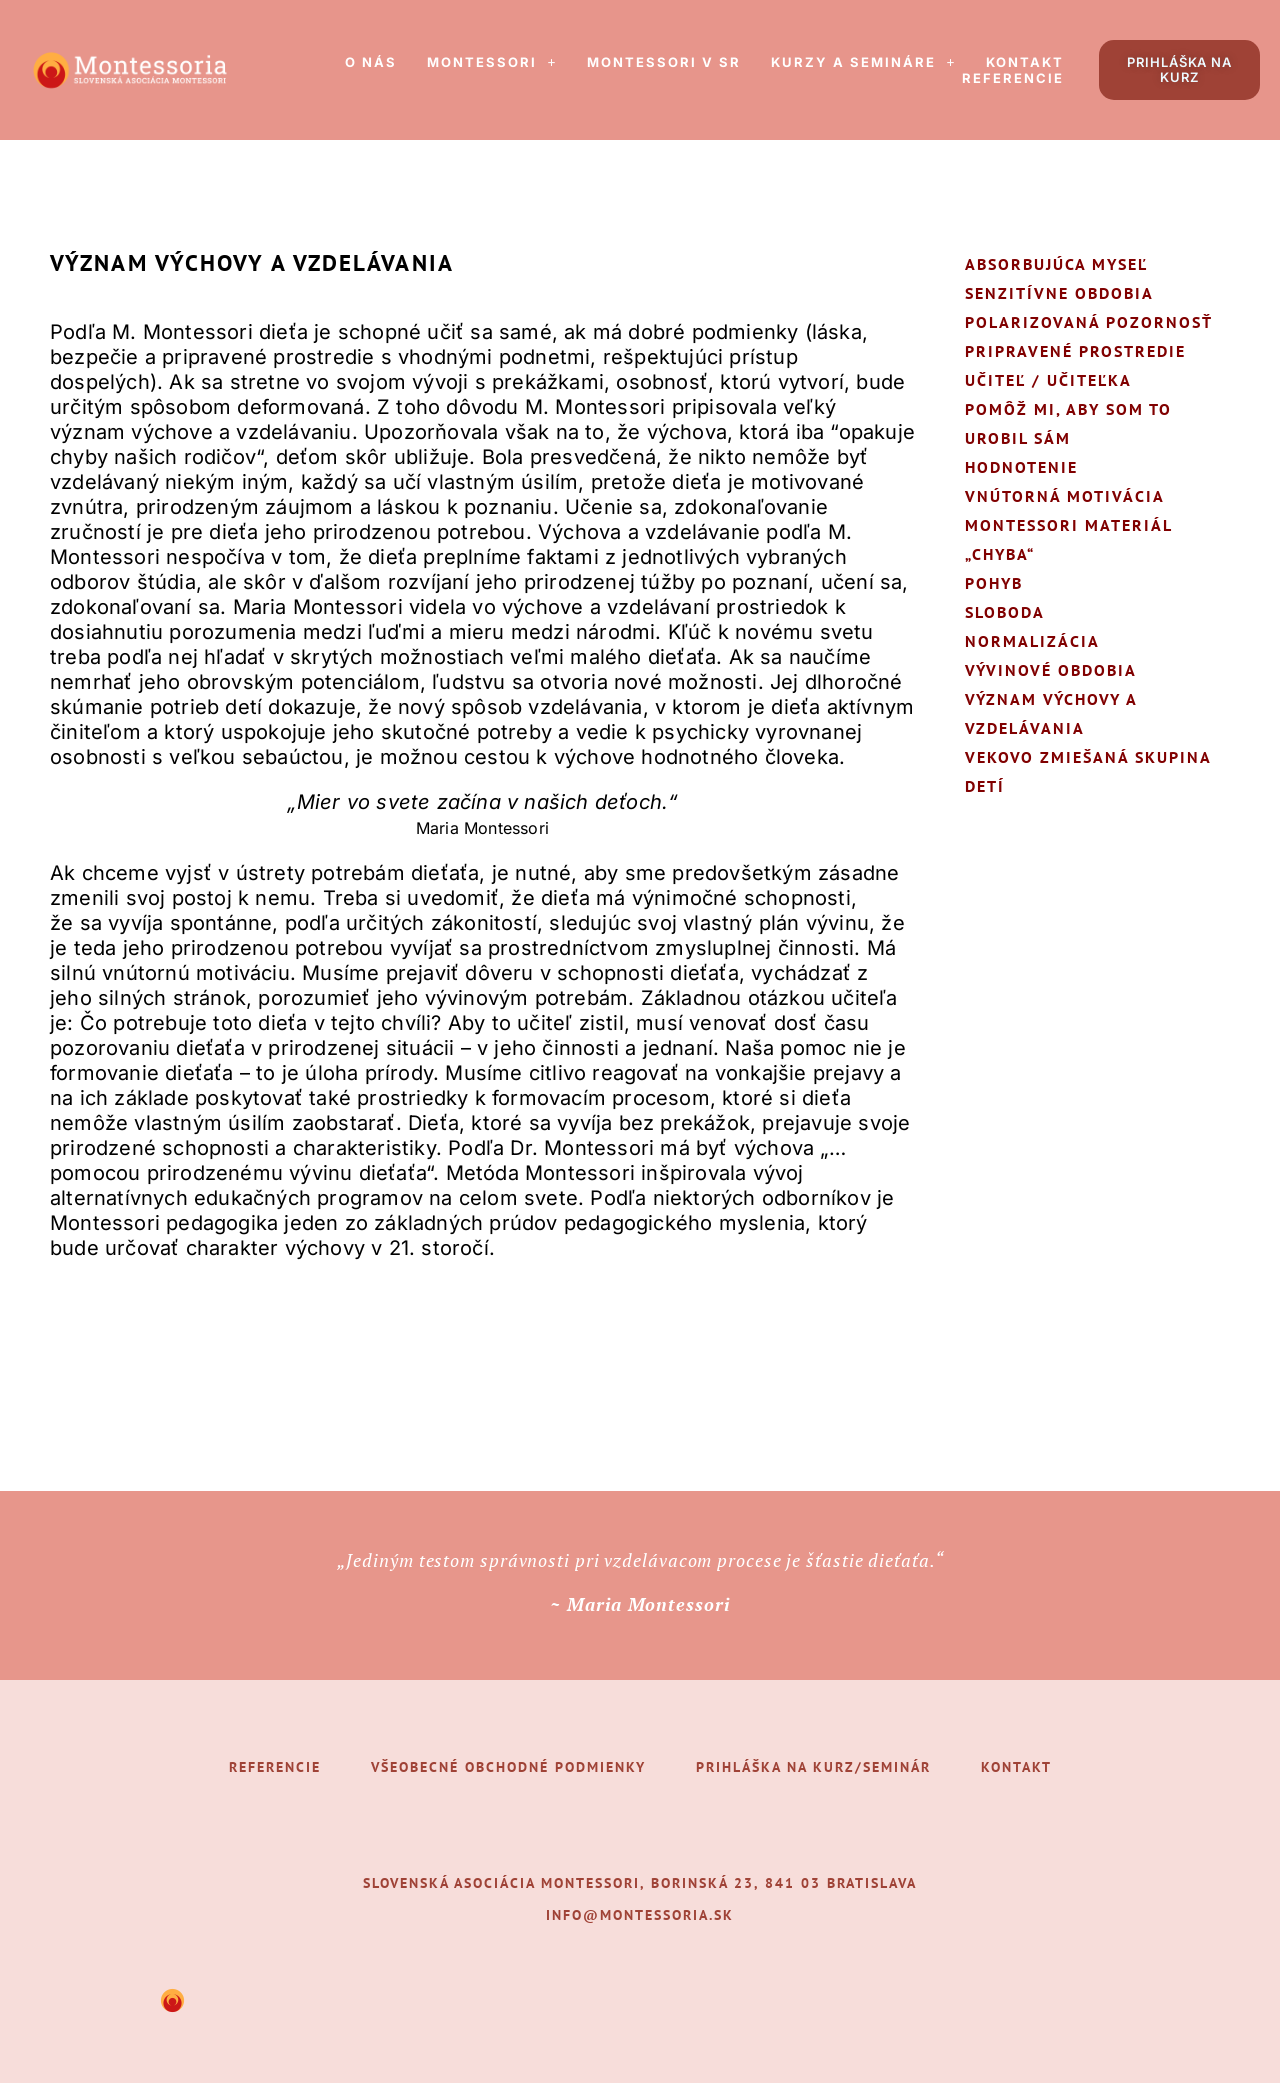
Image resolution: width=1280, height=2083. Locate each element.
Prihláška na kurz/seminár (813, 1767)
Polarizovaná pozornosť (1089, 322)
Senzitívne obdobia (1059, 293)
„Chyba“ (1000, 554)
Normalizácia (1032, 641)
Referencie (1013, 78)
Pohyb (994, 583)
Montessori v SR (664, 62)
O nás (371, 62)
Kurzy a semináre (863, 62)
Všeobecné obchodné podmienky (508, 1767)
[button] (492, 62)
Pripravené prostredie (1075, 351)
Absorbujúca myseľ (1056, 264)
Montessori (492, 62)
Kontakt (1025, 62)
